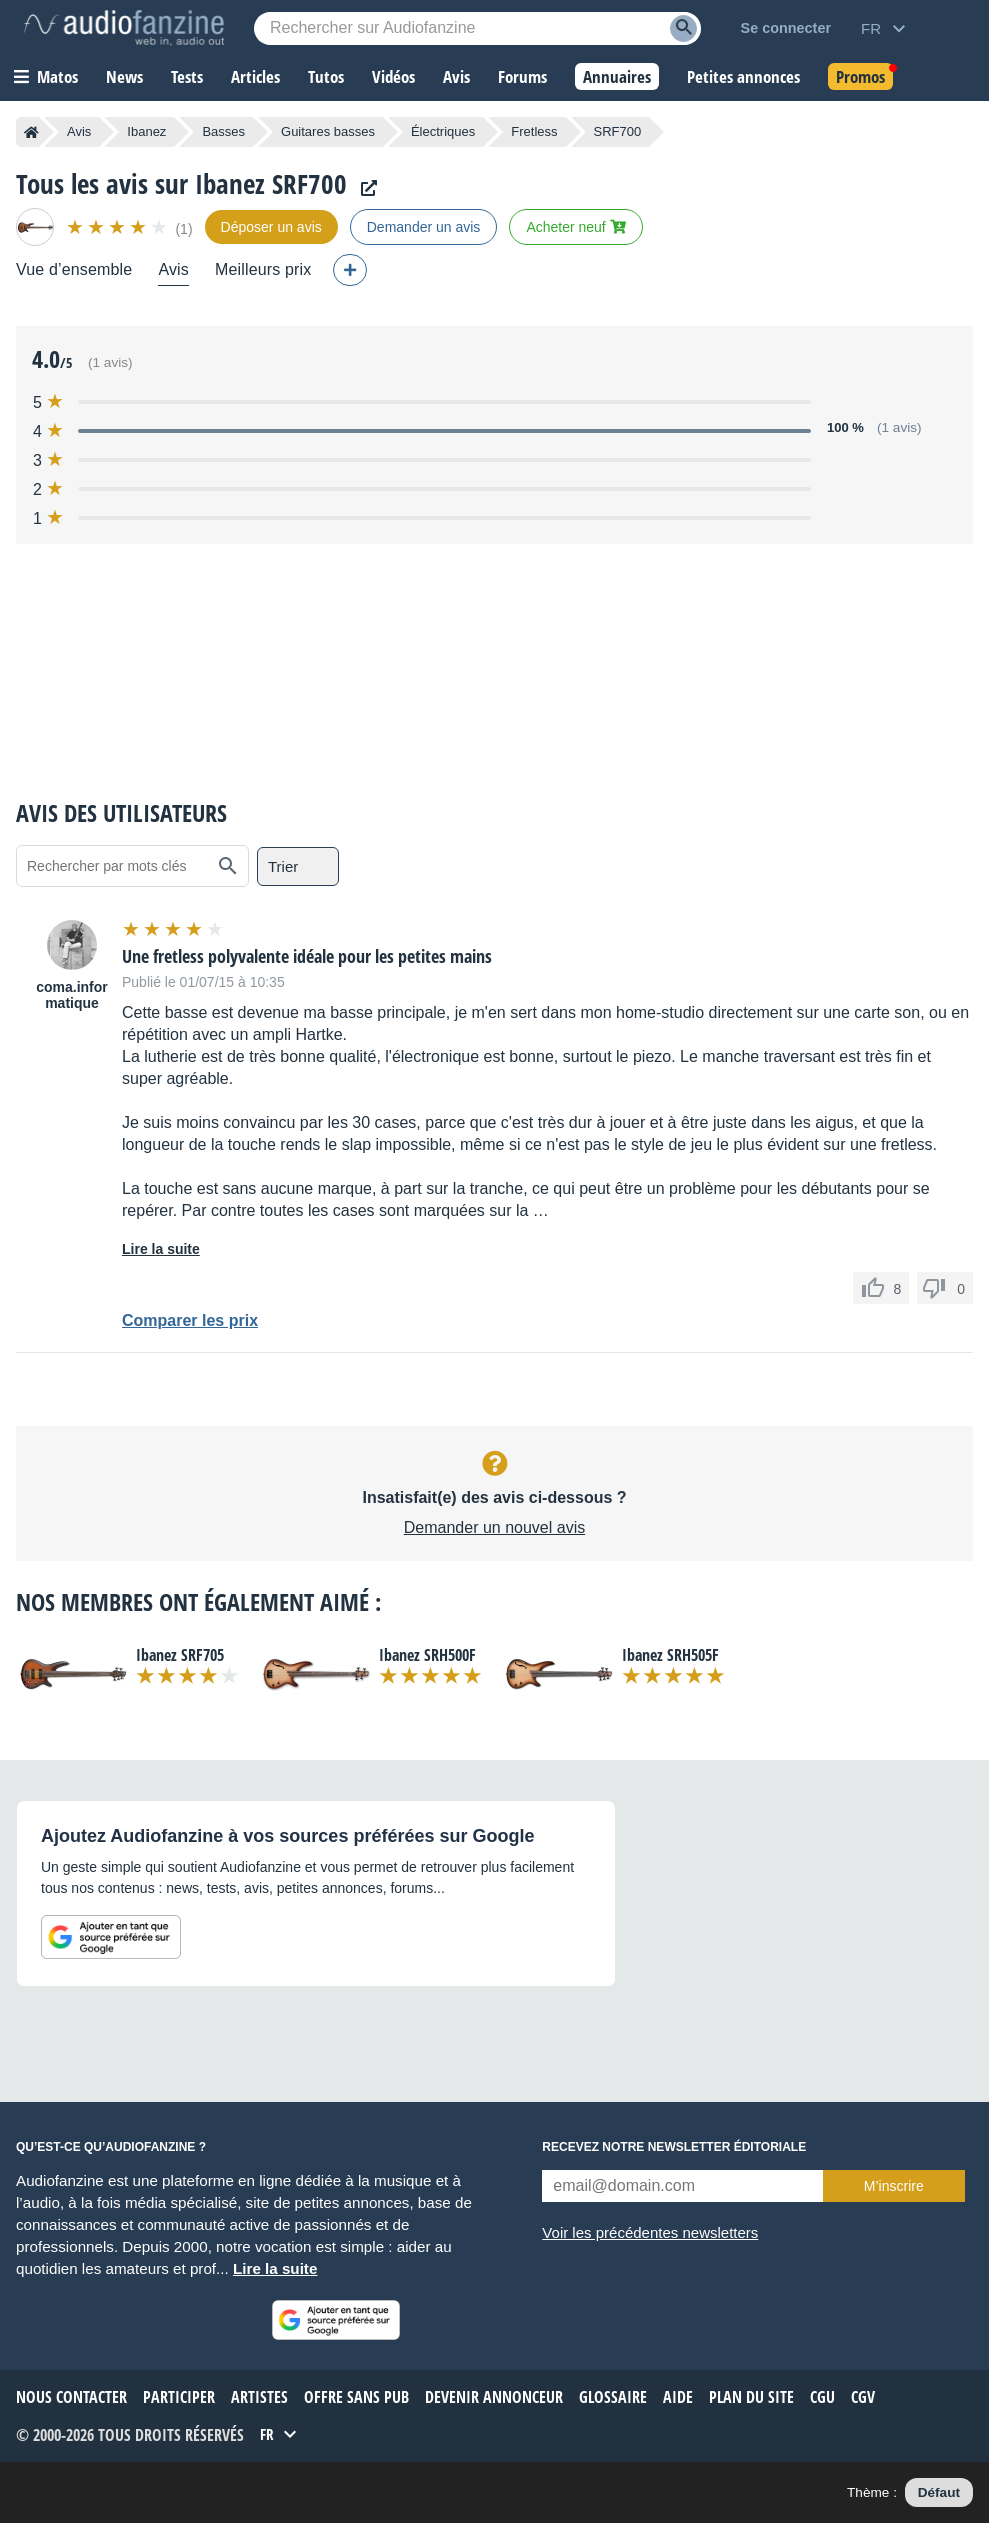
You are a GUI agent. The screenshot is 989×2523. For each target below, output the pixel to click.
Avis (79, 131)
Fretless (534, 131)
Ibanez (146, 131)
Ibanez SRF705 (180, 1655)
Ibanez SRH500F (427, 1655)
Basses (223, 131)
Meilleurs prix (263, 269)
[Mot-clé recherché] (477, 28)
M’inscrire (894, 2186)
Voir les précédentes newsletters (650, 2232)
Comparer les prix (190, 1320)
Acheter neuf (575, 227)
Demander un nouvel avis (494, 1527)
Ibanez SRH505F (670, 1655)
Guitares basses (328, 131)
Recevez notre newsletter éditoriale (674, 2147)
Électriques (443, 131)
